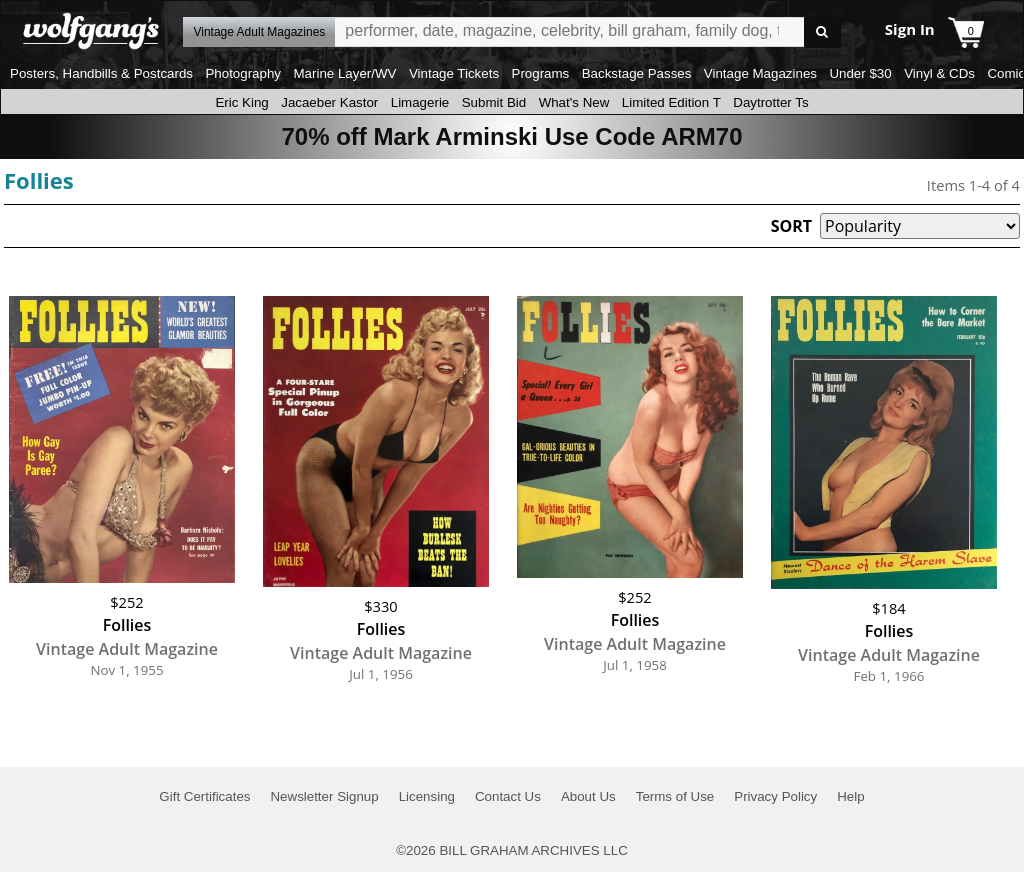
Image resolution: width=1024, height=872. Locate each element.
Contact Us (508, 796)
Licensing (427, 796)
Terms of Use (675, 796)
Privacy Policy (775, 796)
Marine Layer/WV (344, 73)
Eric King (241, 102)
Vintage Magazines (760, 73)
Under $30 (860, 73)
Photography (243, 73)
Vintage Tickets (454, 73)
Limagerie (420, 102)
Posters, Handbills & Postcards (101, 73)
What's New (574, 102)
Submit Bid (494, 102)
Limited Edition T (671, 102)
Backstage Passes (637, 73)
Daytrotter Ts (770, 102)
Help (850, 796)
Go (822, 32)
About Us (588, 796)
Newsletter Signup (324, 796)
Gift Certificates (204, 796)
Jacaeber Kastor (329, 102)
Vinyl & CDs (939, 73)
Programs (541, 73)
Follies (39, 180)
